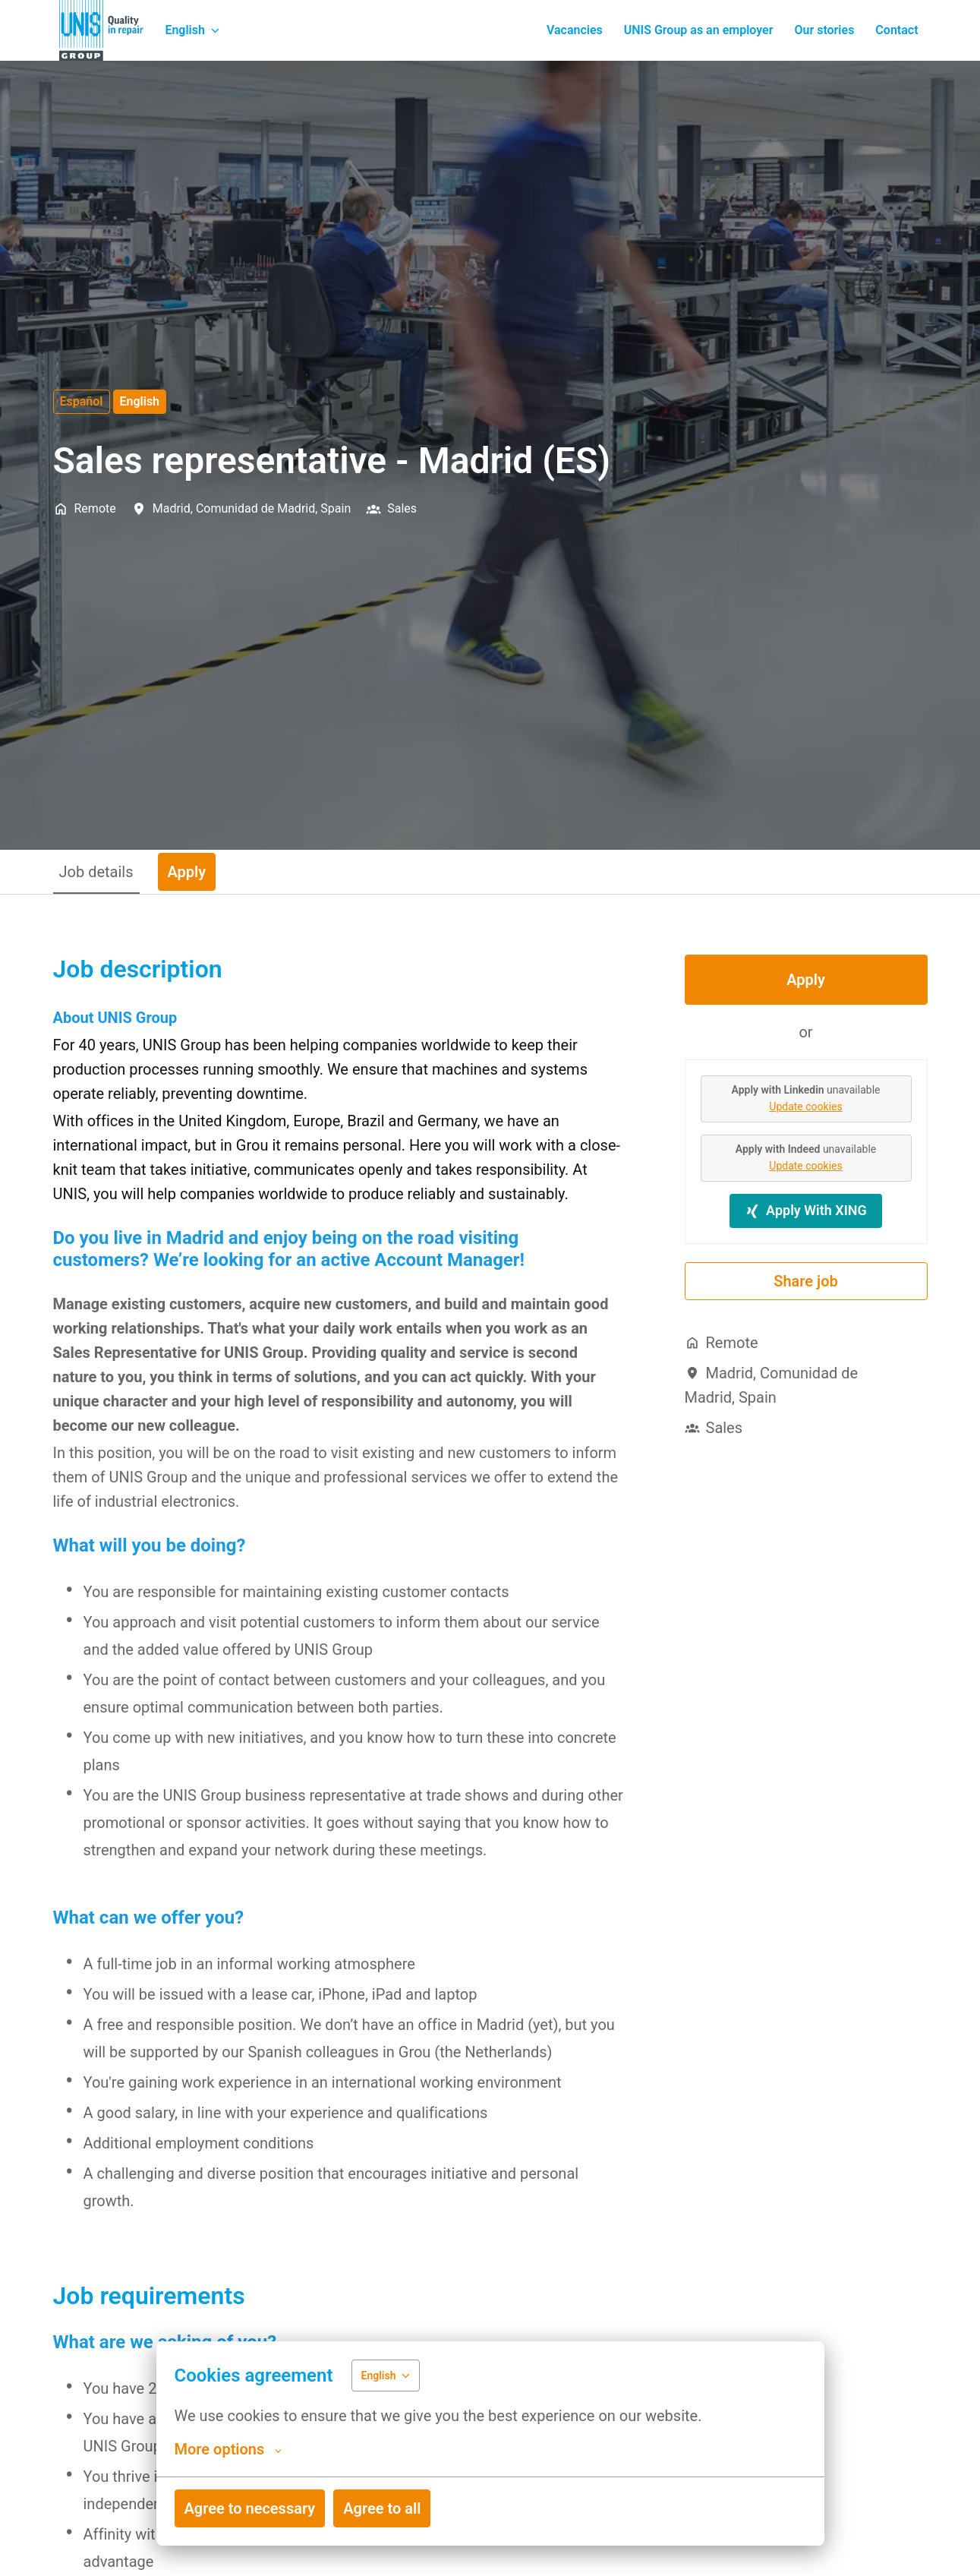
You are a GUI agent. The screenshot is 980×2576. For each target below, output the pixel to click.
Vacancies (575, 30)
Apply (805, 980)
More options (228, 2449)
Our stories (824, 30)
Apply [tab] (187, 872)
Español (81, 401)
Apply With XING (806, 1210)
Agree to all (382, 2508)
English (140, 401)
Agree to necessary (250, 2508)
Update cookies (805, 1106)
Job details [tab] (96, 872)
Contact (896, 30)
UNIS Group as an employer (699, 30)
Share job (806, 1281)
